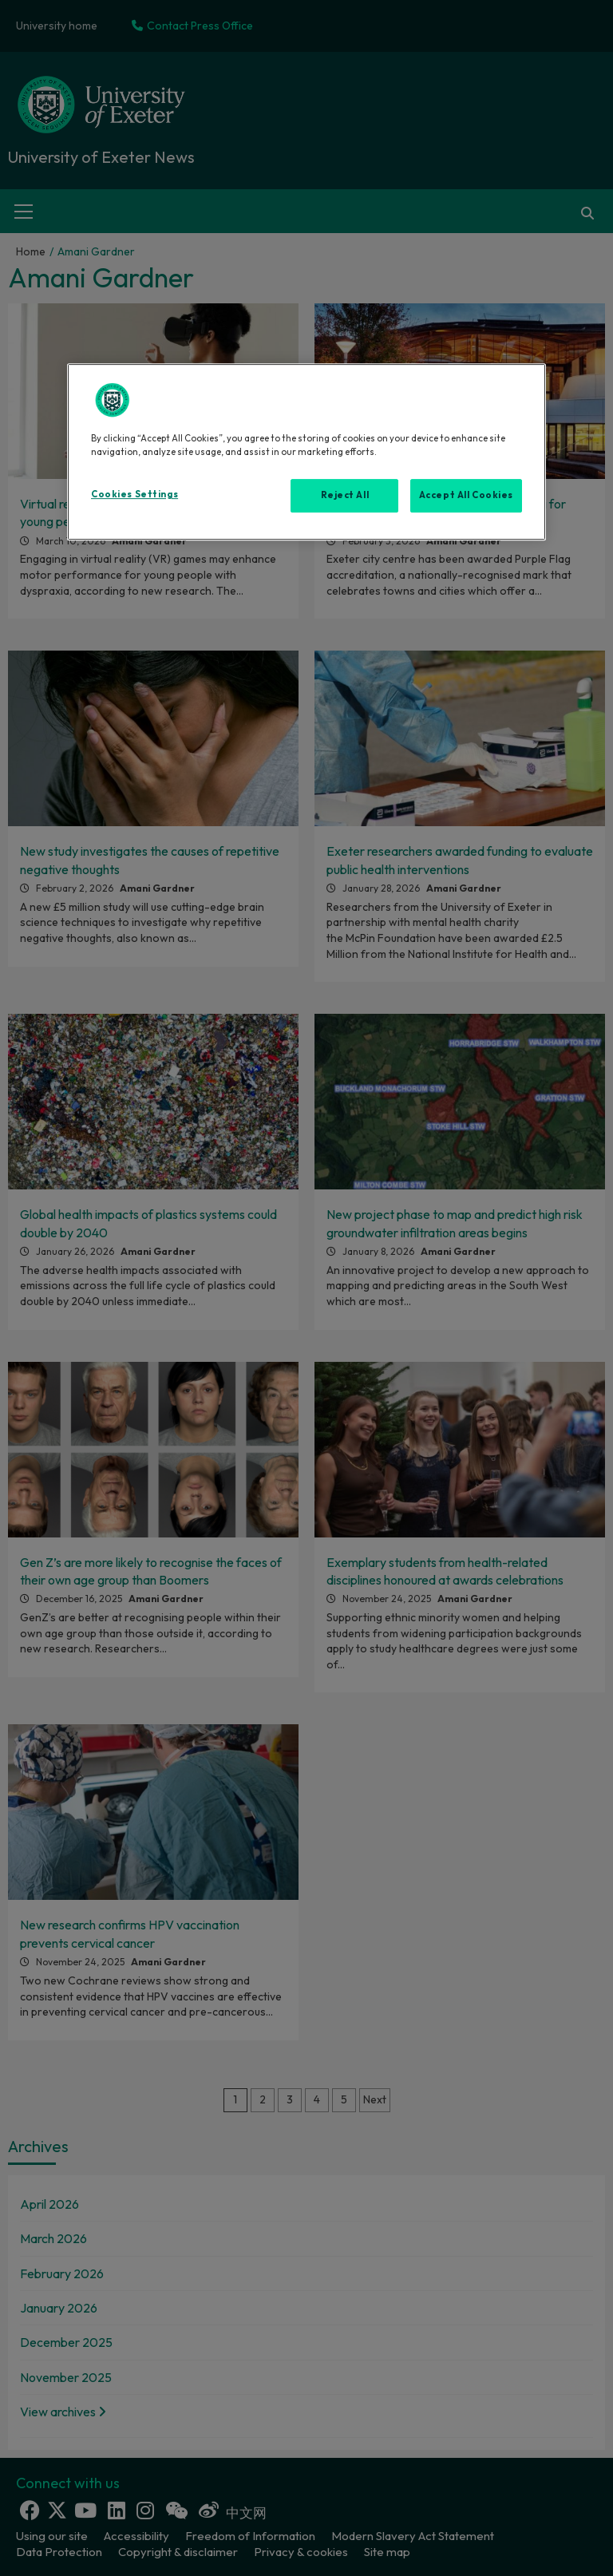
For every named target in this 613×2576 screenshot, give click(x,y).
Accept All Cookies (466, 495)
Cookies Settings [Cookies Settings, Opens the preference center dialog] (134, 494)
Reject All (345, 495)
